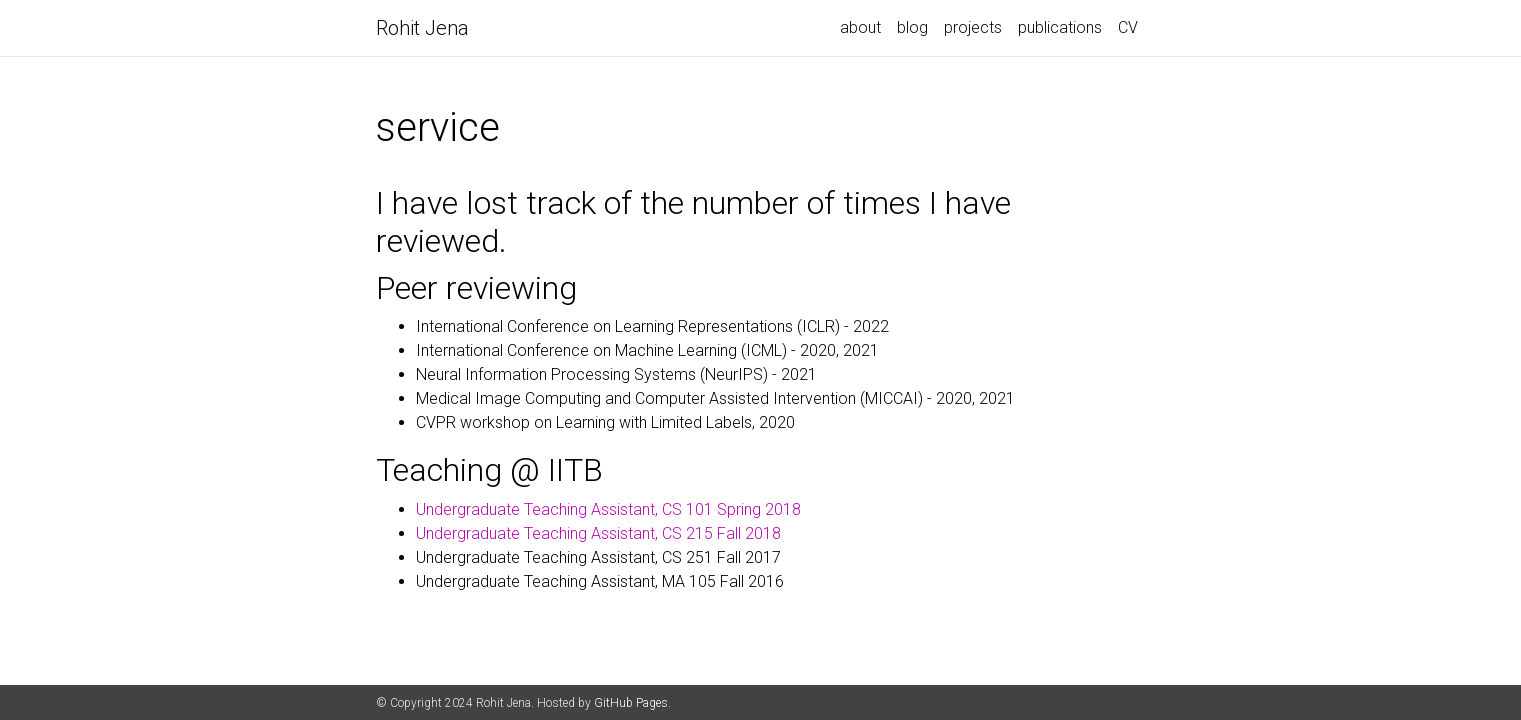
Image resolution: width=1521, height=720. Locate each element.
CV (1128, 27)
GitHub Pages (631, 703)
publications (1060, 27)
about (860, 27)
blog (912, 27)
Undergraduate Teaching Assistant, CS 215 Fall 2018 (598, 533)
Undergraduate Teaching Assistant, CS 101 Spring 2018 (608, 509)
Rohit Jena (422, 28)
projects (973, 27)
